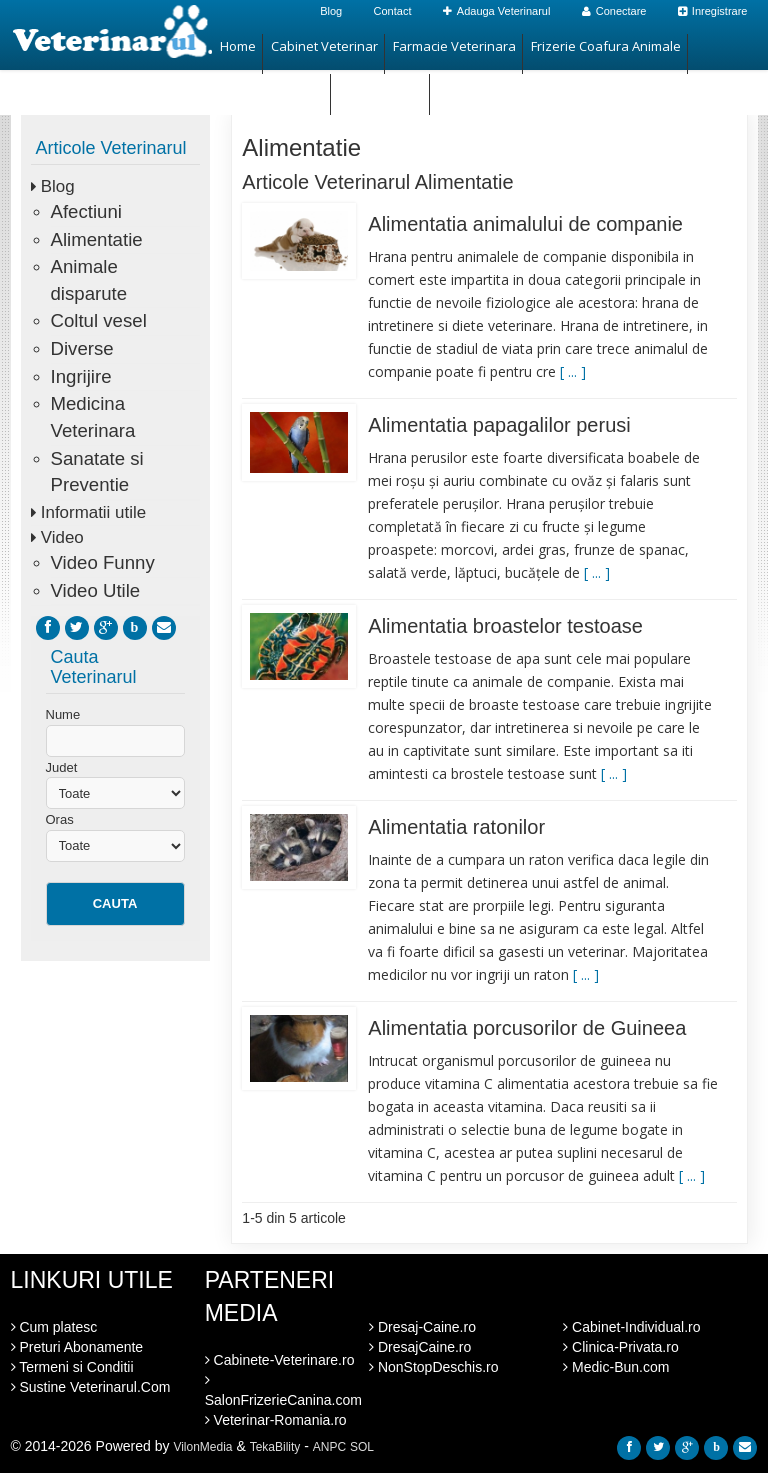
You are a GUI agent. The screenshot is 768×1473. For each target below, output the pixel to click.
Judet (62, 767)
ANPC (329, 1447)
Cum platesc (54, 1327)
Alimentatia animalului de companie (525, 224)
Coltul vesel (99, 320)
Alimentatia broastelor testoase (505, 626)
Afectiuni (86, 211)
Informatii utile (93, 512)
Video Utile (96, 590)
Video (62, 537)
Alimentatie (97, 239)
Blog (331, 11)
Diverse (82, 348)
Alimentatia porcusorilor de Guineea (527, 1028)
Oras (60, 819)
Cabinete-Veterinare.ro (280, 1360)
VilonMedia (202, 1447)
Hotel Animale (381, 86)
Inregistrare (713, 11)
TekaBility (275, 1447)
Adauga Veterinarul (497, 11)
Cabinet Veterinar (324, 46)
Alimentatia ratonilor (456, 827)
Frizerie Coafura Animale (606, 46)
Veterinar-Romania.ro (276, 1420)
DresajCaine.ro (420, 1347)
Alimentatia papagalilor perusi (499, 425)
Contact (393, 11)
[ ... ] (573, 371)
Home (238, 46)
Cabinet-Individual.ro (631, 1327)
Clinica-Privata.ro (620, 1347)
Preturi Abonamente (77, 1347)
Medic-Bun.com (616, 1367)
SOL (362, 1447)
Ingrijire (81, 376)
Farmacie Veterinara (454, 46)
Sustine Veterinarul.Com (91, 1387)
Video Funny (103, 562)
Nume (63, 714)
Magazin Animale (272, 86)
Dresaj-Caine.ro (422, 1327)
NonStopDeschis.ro (434, 1367)
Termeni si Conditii (72, 1367)
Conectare (614, 11)
